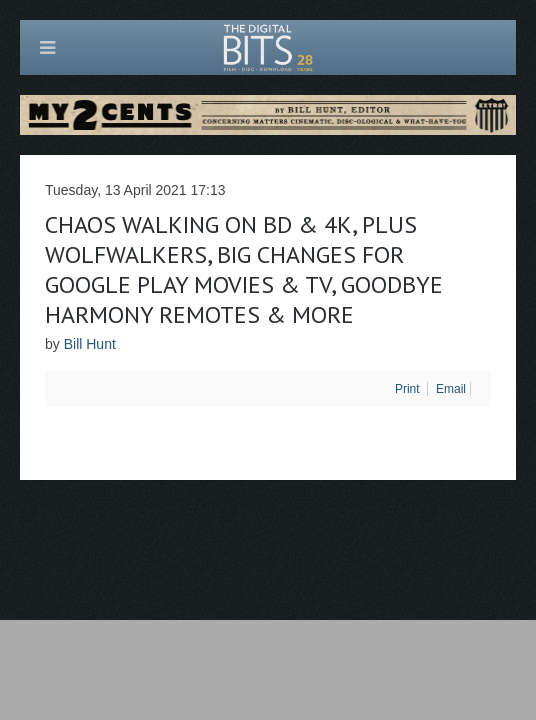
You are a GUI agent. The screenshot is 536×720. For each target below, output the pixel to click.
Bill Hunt (90, 344)
